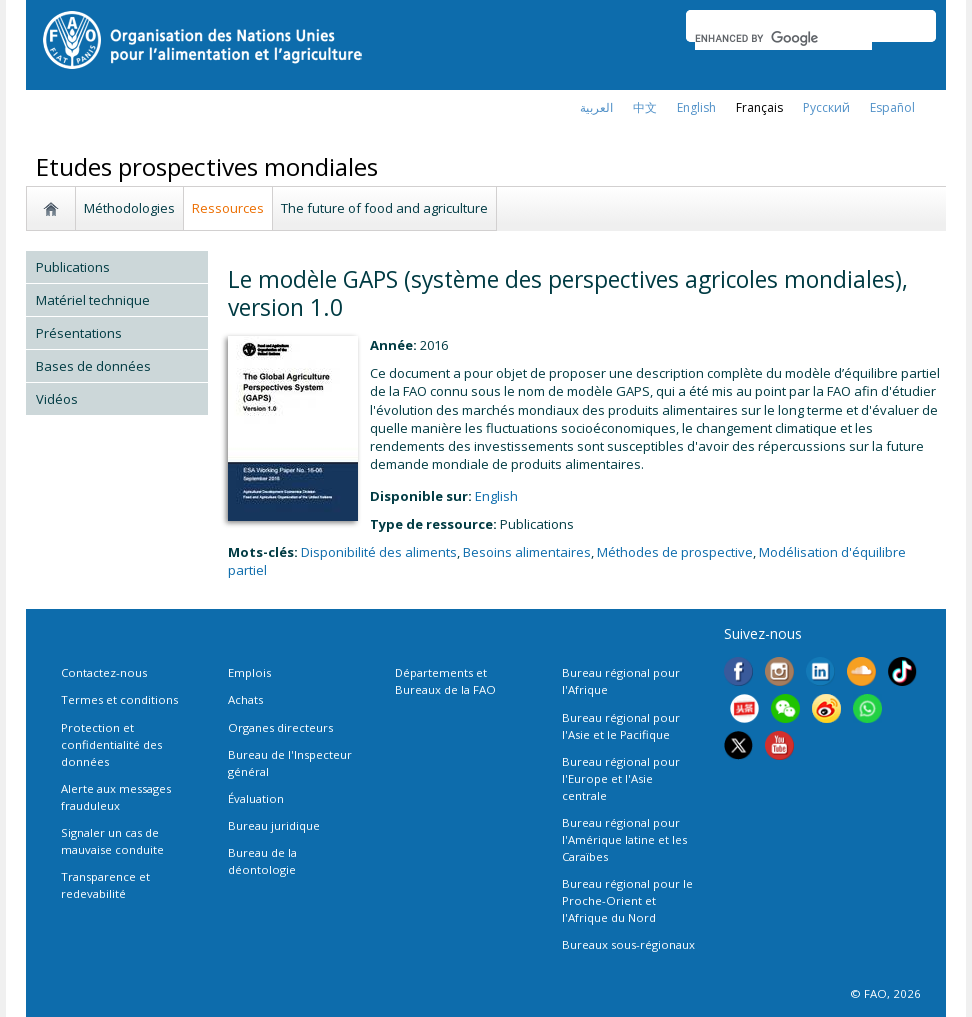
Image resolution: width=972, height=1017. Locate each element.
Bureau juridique (274, 825)
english (696, 107)
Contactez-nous (104, 672)
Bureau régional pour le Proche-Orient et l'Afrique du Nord (627, 900)
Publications (73, 267)
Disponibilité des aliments (379, 552)
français (759, 107)
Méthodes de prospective (675, 552)
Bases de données (93, 366)
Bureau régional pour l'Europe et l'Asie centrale (621, 778)
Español (892, 107)
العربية (596, 107)
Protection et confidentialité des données (111, 744)
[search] (783, 38)
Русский (826, 107)
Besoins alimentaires (527, 552)
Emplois (249, 672)
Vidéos (57, 399)
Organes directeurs (280, 727)
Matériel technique (93, 300)
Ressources (228, 208)
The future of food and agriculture (384, 208)
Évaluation (256, 798)
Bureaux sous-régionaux (628, 944)
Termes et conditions (119, 699)
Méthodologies (129, 208)
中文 (645, 107)
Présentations (79, 333)
